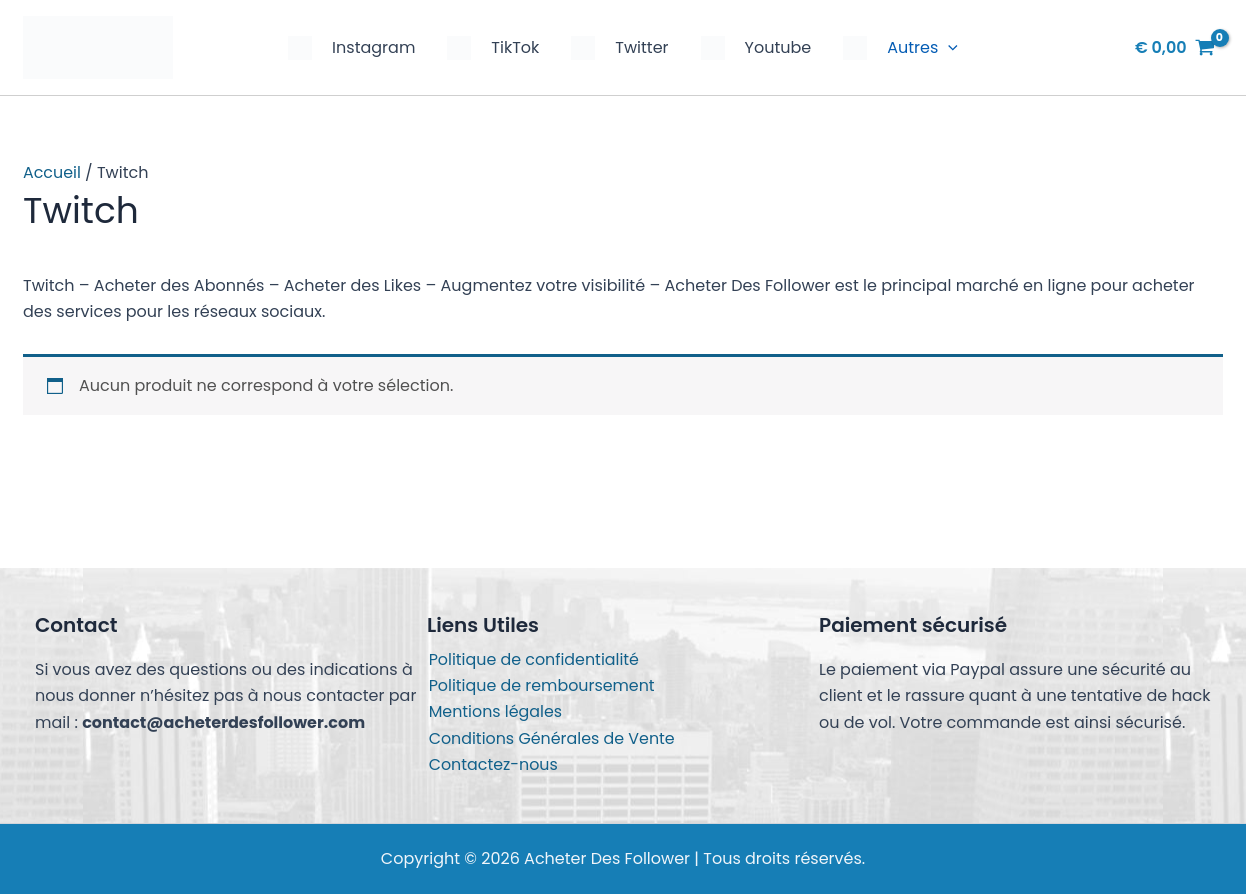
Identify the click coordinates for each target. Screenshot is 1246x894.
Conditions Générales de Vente (551, 737)
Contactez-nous (492, 764)
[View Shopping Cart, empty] (1175, 48)
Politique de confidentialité (533, 658)
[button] (948, 48)
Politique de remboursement (541, 684)
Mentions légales (494, 711)
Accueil (52, 172)
